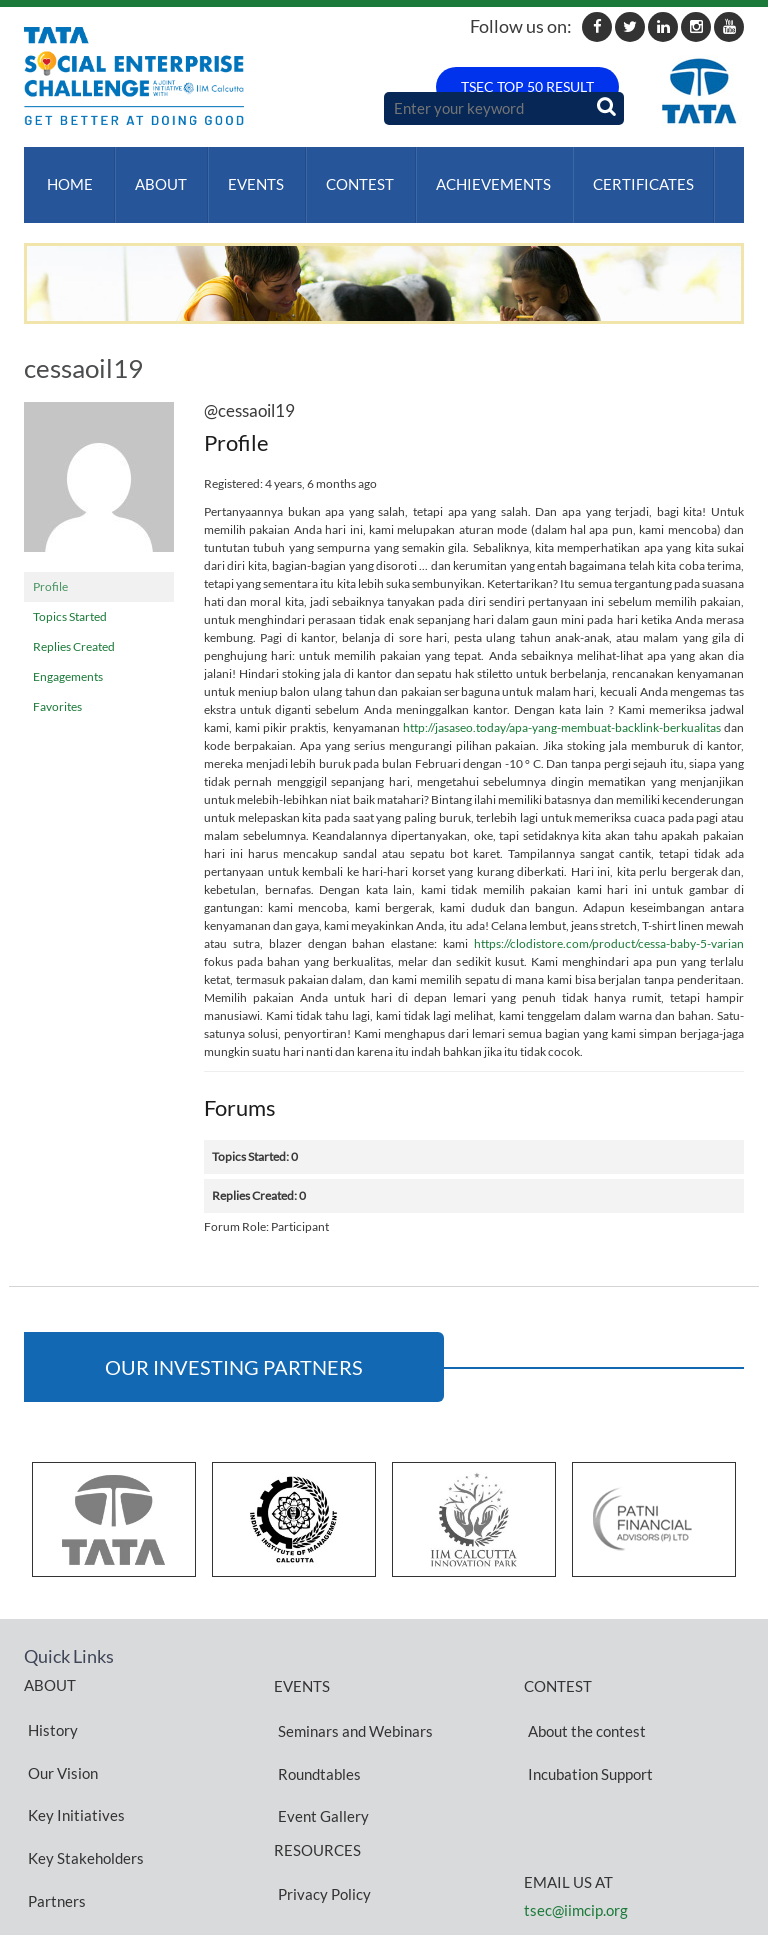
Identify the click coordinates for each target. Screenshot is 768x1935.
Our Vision (59, 1724)
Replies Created (74, 627)
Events (245, 175)
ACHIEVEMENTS (474, 175)
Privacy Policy (320, 1808)
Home (66, 175)
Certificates (620, 175)
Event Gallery (319, 1749)
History (49, 1700)
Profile (50, 567)
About (153, 175)
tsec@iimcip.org (576, 1853)
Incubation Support (586, 1725)
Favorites (57, 687)
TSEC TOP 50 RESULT (527, 86)
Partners (53, 1796)
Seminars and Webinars (351, 1701)
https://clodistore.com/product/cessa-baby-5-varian (609, 924)
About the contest (583, 1701)
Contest (345, 175)
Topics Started (70, 597)
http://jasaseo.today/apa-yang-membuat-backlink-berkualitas (562, 708)
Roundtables (315, 1725)
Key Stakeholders (82, 1772)
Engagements (68, 657)
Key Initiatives (72, 1748)
